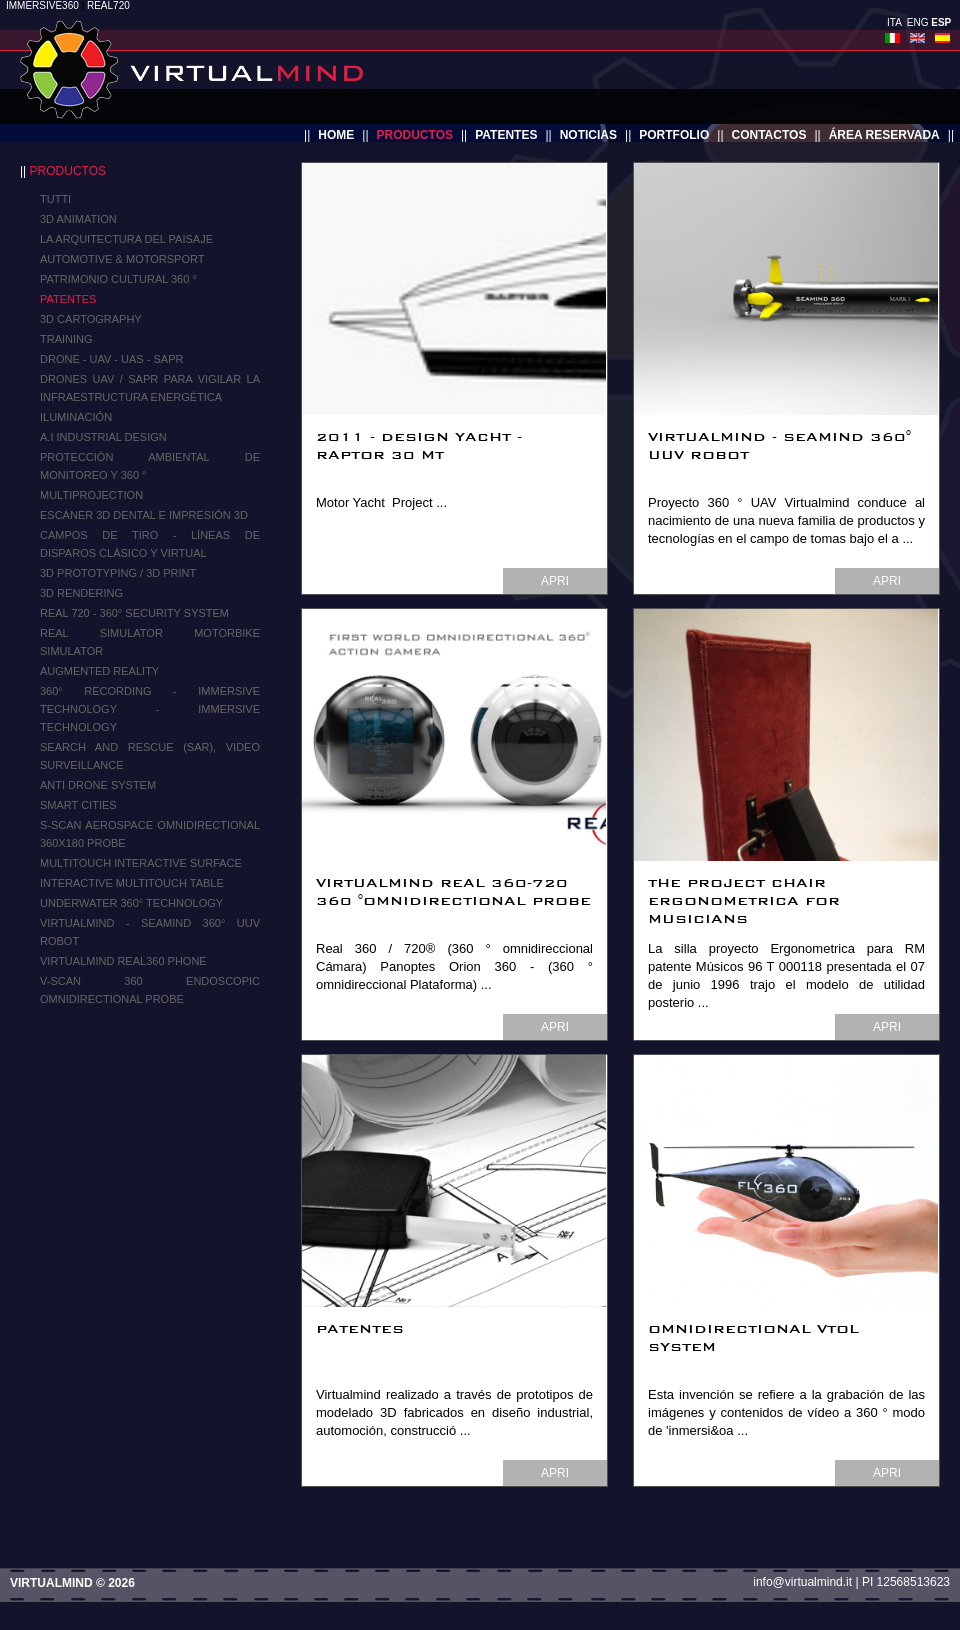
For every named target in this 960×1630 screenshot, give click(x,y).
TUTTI (55, 199)
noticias (588, 135)
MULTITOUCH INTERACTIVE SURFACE (141, 863)
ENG (918, 22)
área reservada (884, 135)
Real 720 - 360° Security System (134, 613)
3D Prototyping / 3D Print (118, 573)
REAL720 (108, 5)
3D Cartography (91, 319)
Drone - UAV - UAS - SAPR (111, 359)
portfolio (674, 135)
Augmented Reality (99, 671)
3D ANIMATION (78, 219)
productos (415, 135)
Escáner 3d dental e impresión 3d (144, 515)
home (336, 135)
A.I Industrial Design (103, 437)
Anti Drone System (98, 785)
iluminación (76, 417)
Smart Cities (78, 805)
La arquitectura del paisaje (126, 239)
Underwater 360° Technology (131, 903)
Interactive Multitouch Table (132, 883)
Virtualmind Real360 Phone (123, 961)
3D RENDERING (81, 593)
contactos (769, 135)
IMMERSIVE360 (42, 5)
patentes (506, 135)
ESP (941, 22)
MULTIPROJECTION (91, 495)
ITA (894, 22)
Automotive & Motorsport (122, 259)
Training (66, 339)
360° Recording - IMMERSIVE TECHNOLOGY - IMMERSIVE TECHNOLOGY (150, 709)
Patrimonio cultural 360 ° (118, 279)
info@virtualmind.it (802, 1582)
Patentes (68, 299)
